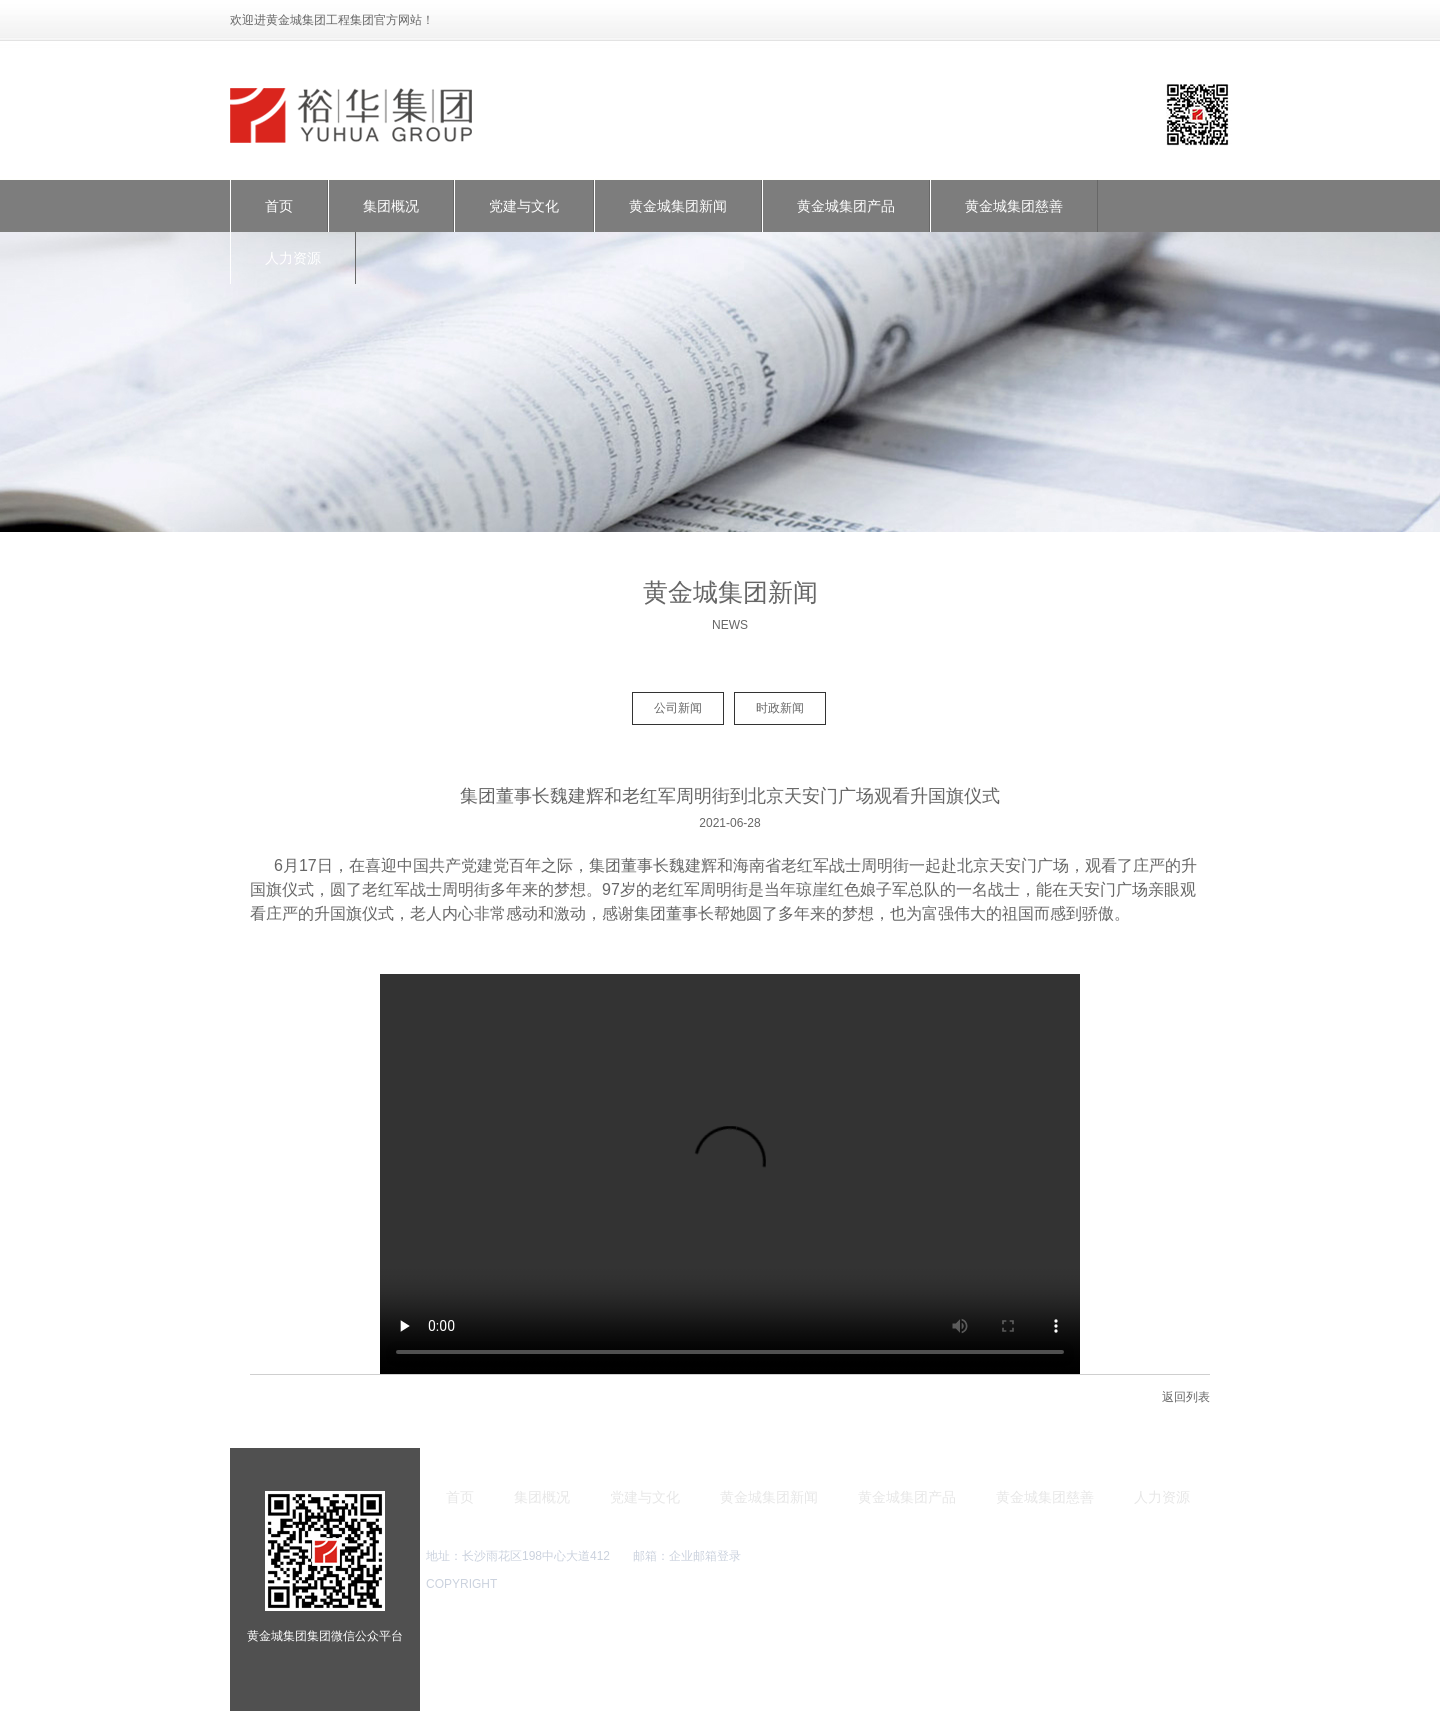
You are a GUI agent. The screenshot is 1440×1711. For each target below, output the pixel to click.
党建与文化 (524, 206)
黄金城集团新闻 (678, 206)
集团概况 (391, 206)
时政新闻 (780, 708)
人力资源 (293, 258)
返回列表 (1186, 1397)
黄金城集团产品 (846, 206)
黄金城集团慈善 (1014, 206)
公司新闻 (678, 708)
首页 (279, 206)
